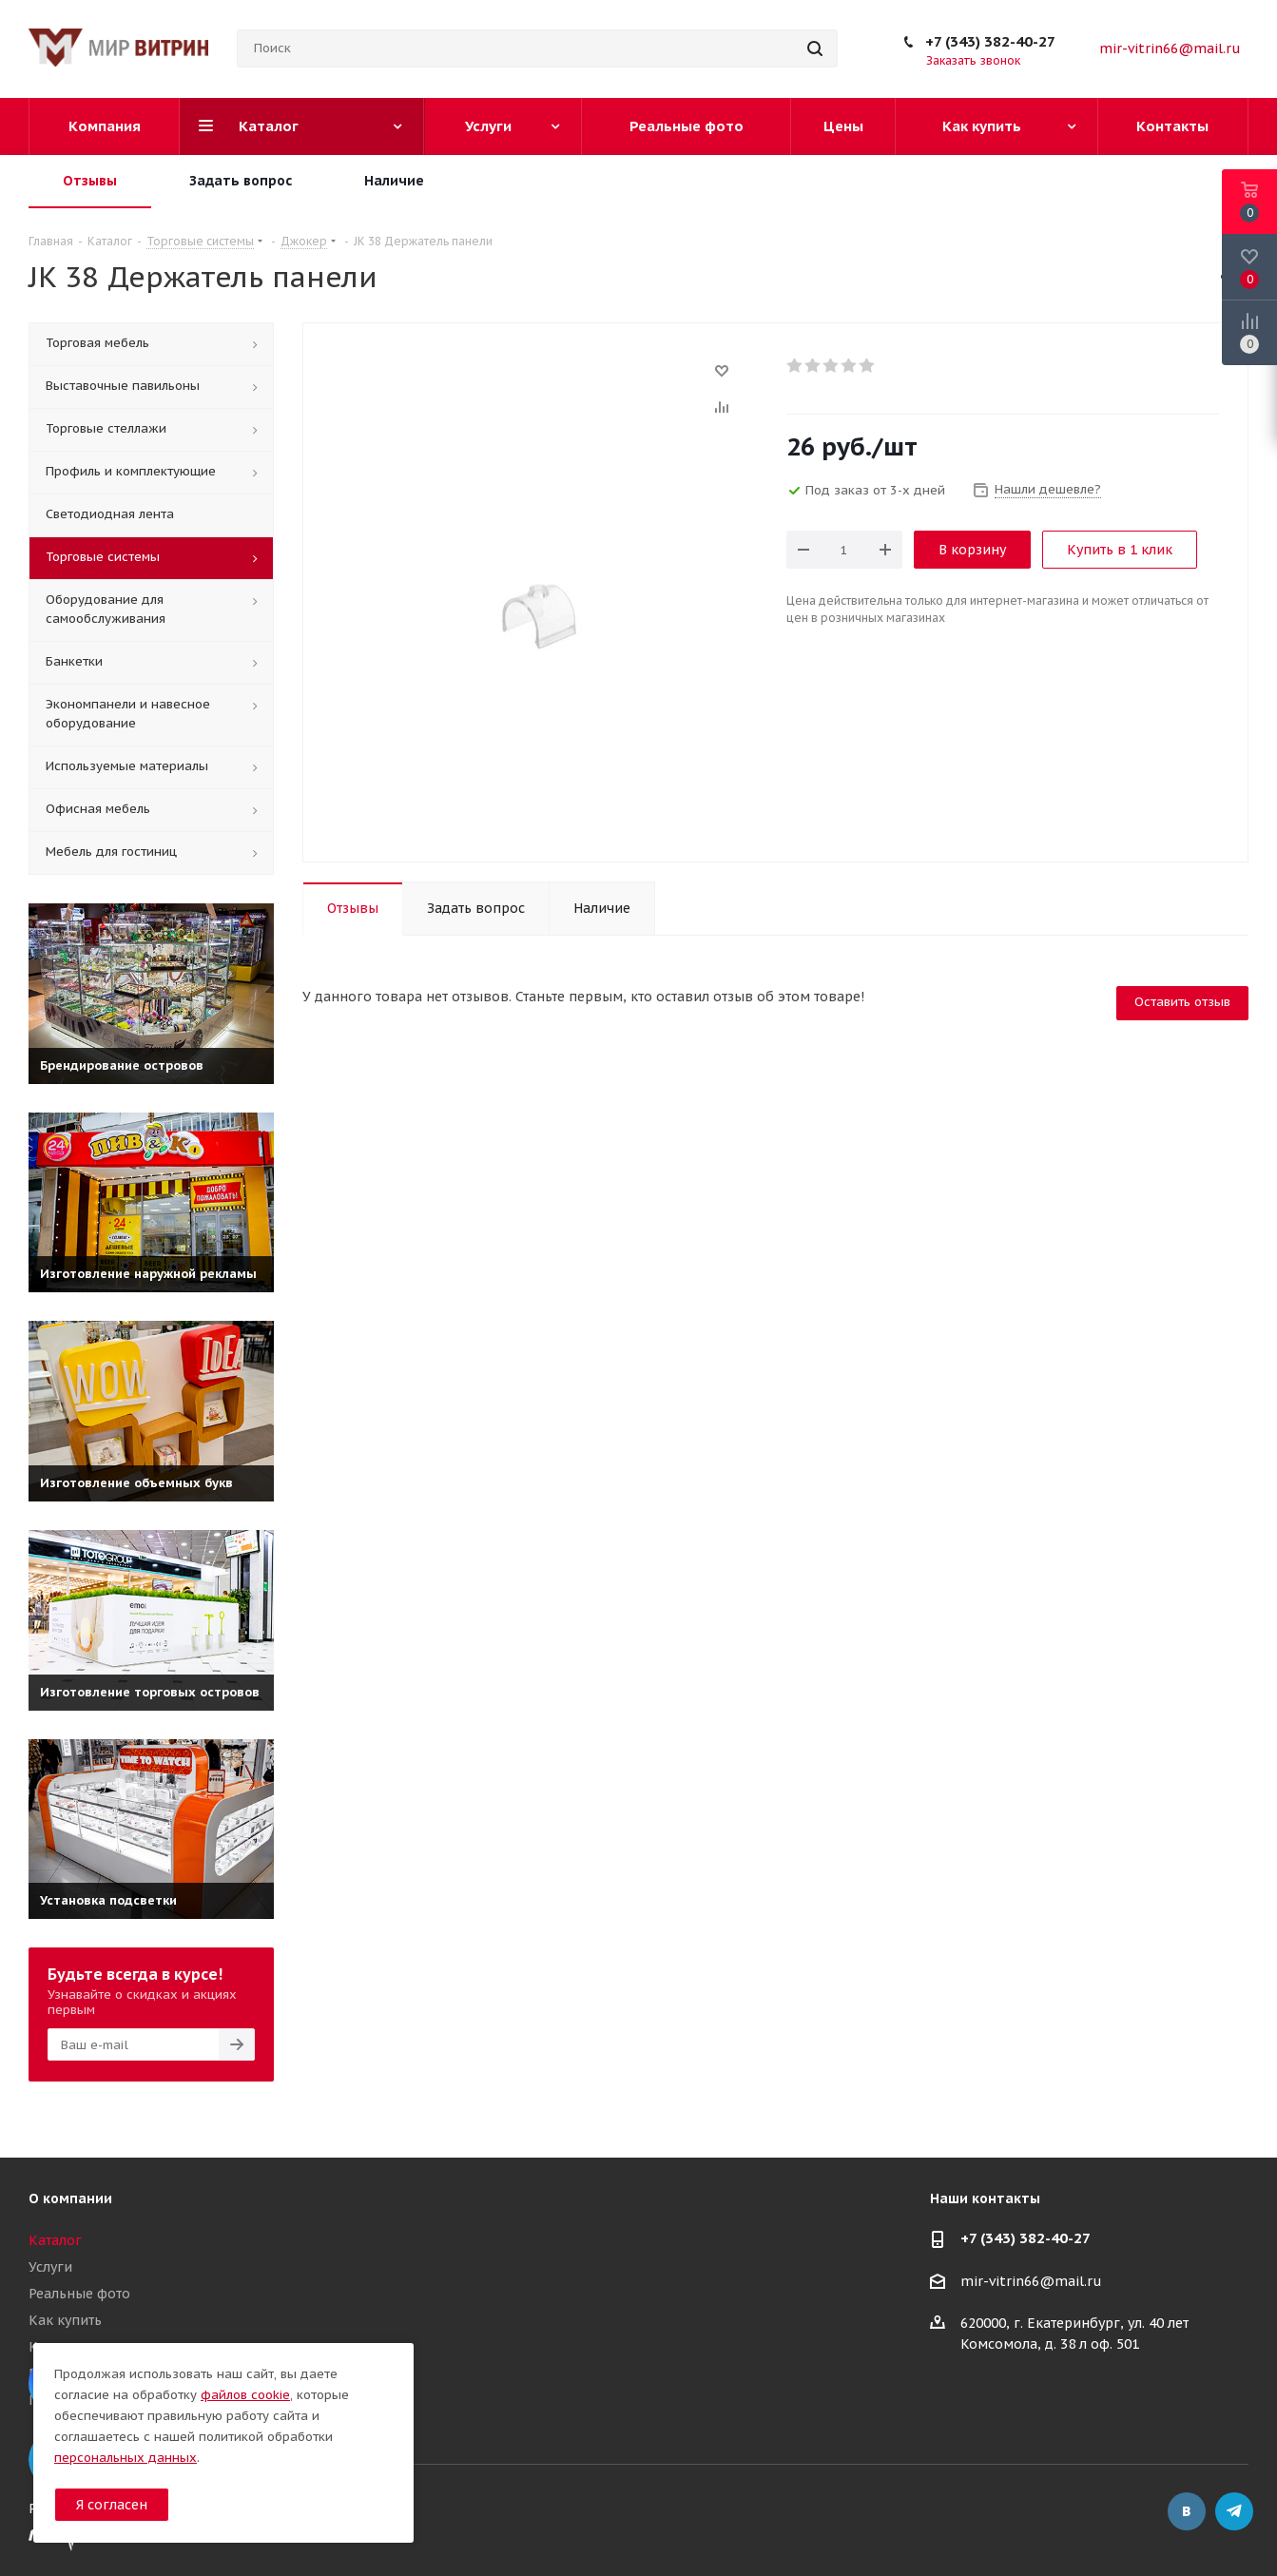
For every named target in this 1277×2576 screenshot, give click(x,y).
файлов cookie (245, 2395)
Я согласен (111, 2504)
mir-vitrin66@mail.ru (1170, 48)
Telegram (1234, 2511)
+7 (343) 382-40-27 (990, 41)
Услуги (50, 2267)
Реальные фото (79, 2293)
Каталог (55, 2240)
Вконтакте (1187, 2511)
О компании (70, 2198)
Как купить (65, 2320)
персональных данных (125, 2458)
